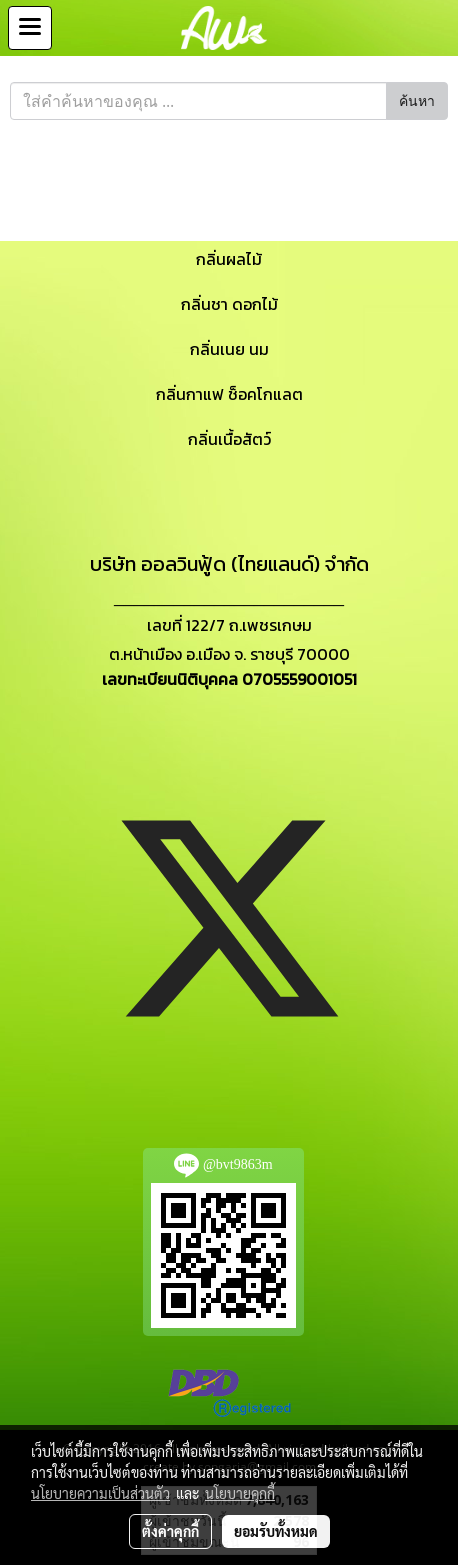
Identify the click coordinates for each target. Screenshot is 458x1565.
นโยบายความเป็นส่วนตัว (100, 1493)
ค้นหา (417, 101)
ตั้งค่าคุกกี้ (170, 1531)
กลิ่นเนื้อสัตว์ (229, 439)
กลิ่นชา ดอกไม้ (229, 304)
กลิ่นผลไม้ (229, 259)
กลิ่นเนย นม (229, 349)
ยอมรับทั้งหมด (276, 1531)
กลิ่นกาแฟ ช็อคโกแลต (229, 394)
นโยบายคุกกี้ (240, 1493)
